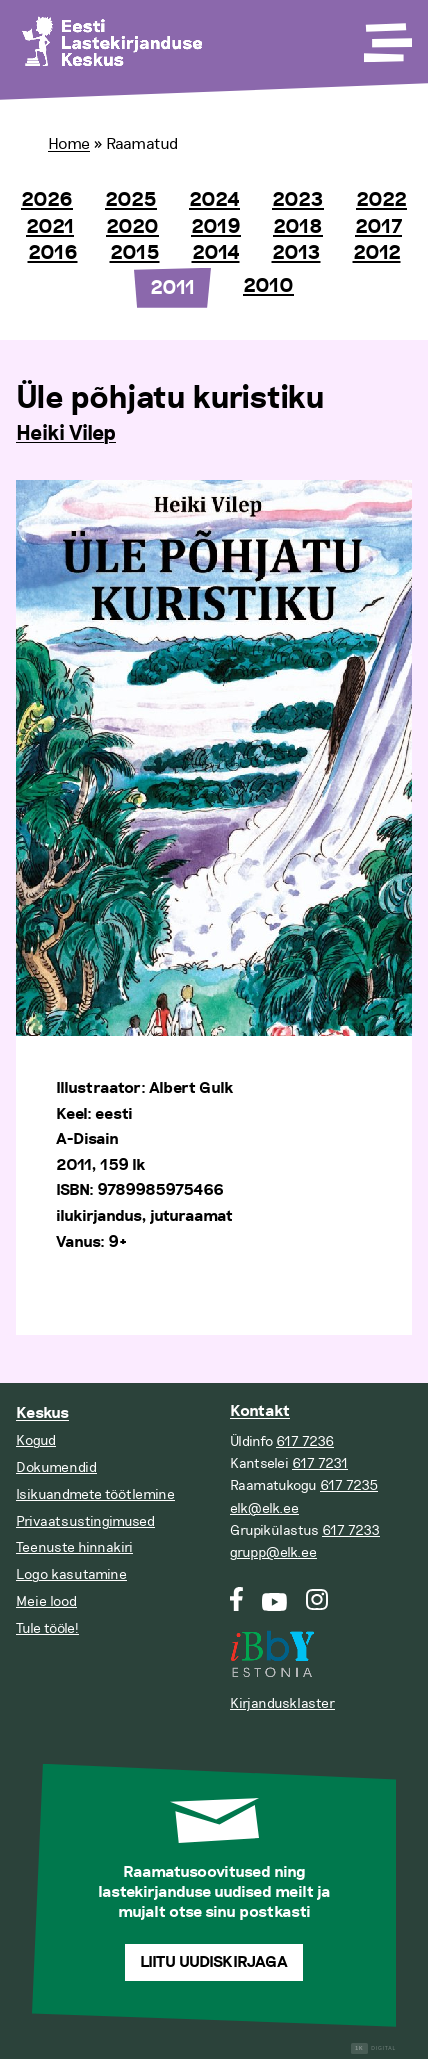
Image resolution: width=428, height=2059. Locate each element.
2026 (47, 200)
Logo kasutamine (71, 1574)
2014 (216, 253)
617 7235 (349, 1485)
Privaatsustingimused (85, 1521)
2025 (131, 200)
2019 (216, 227)
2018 (298, 227)
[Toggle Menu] (386, 36)
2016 (53, 253)
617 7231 (320, 1463)
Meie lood (46, 1601)
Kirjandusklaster (282, 1703)
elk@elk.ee (264, 1508)
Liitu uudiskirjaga (214, 1962)
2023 (298, 200)
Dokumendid (56, 1467)
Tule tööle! (47, 1628)
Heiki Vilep (66, 434)
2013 (296, 253)
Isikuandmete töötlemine (95, 1494)
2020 (132, 227)
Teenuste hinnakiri (74, 1547)
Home (69, 144)
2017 (378, 227)
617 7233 (351, 1530)
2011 (172, 288)
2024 (214, 200)
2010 (268, 286)
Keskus (42, 1413)
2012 (377, 253)
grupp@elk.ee (273, 1552)
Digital (373, 2048)
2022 (381, 200)
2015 (135, 253)
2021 (50, 227)
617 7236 (305, 1441)
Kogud (36, 1440)
